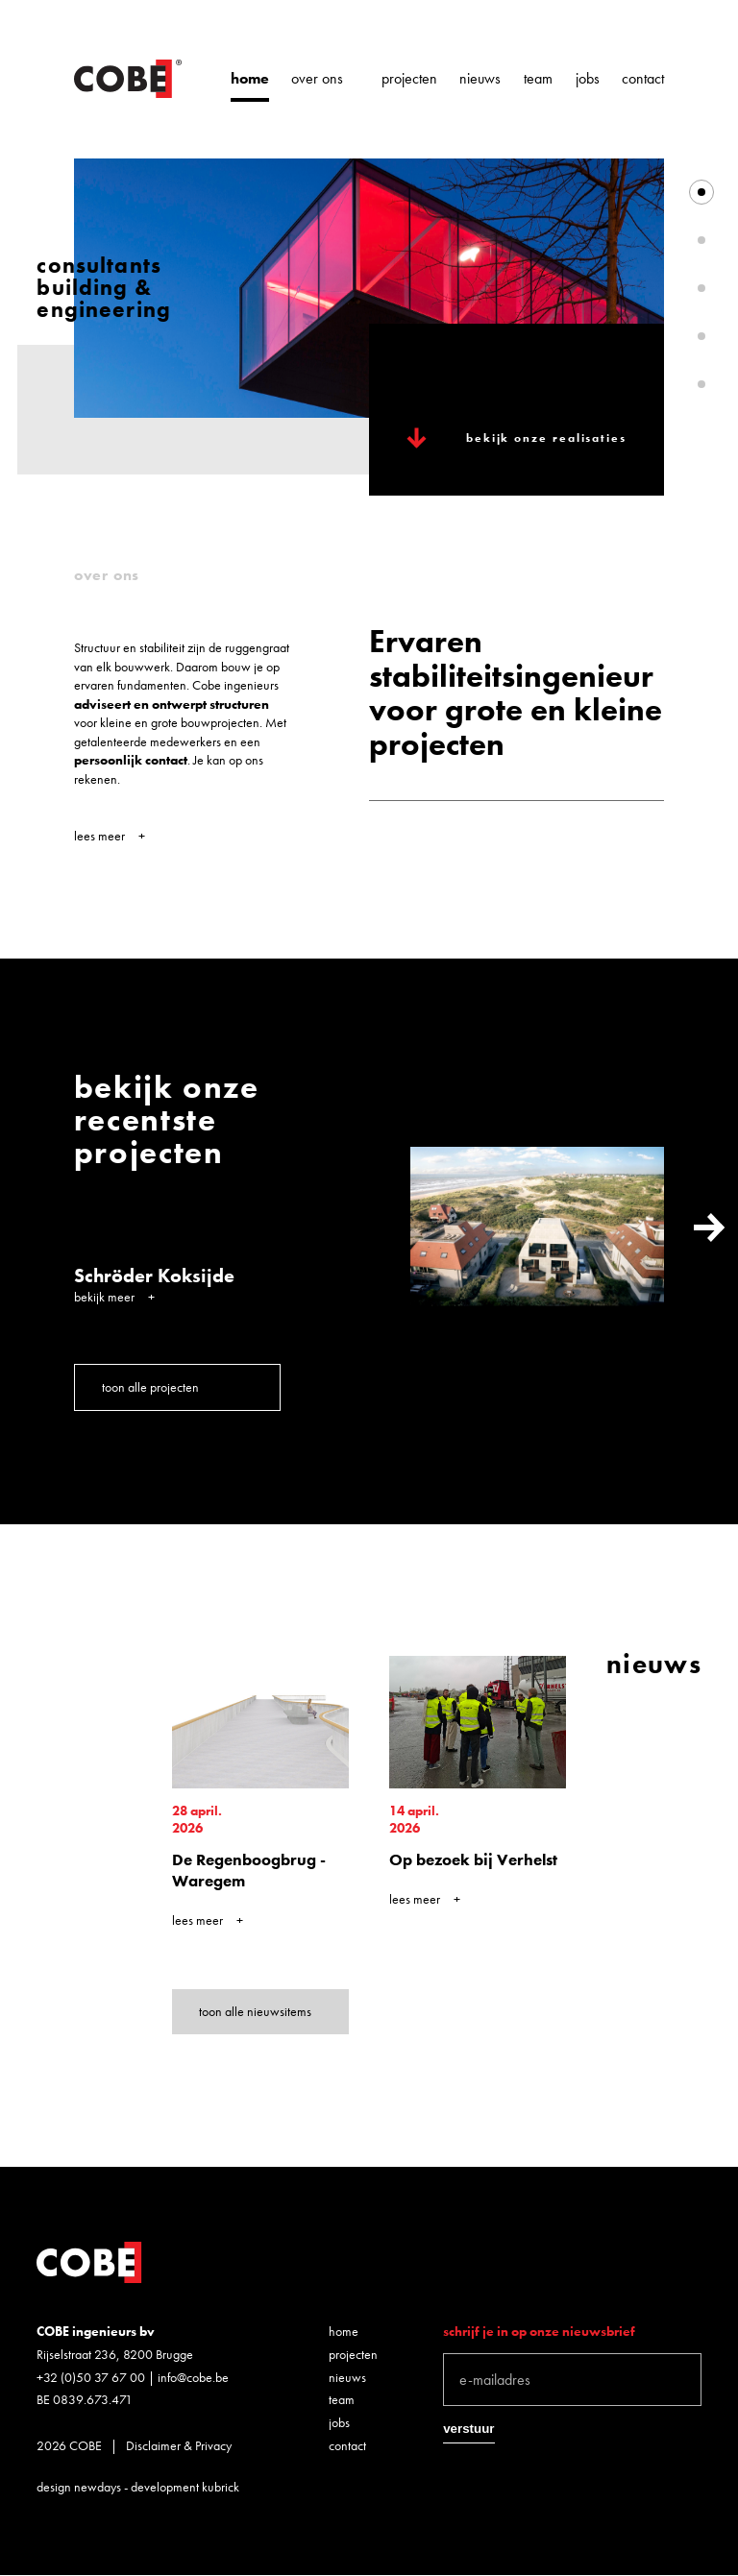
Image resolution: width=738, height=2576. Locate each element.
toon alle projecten (150, 1387)
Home (250, 78)
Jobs (588, 78)
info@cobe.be (193, 2377)
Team (538, 78)
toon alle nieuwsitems (255, 2011)
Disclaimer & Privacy (179, 2445)
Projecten (409, 78)
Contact (643, 78)
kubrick (220, 2486)
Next (709, 1227)
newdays (97, 2486)
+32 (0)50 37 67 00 (91, 2377)
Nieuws (480, 78)
